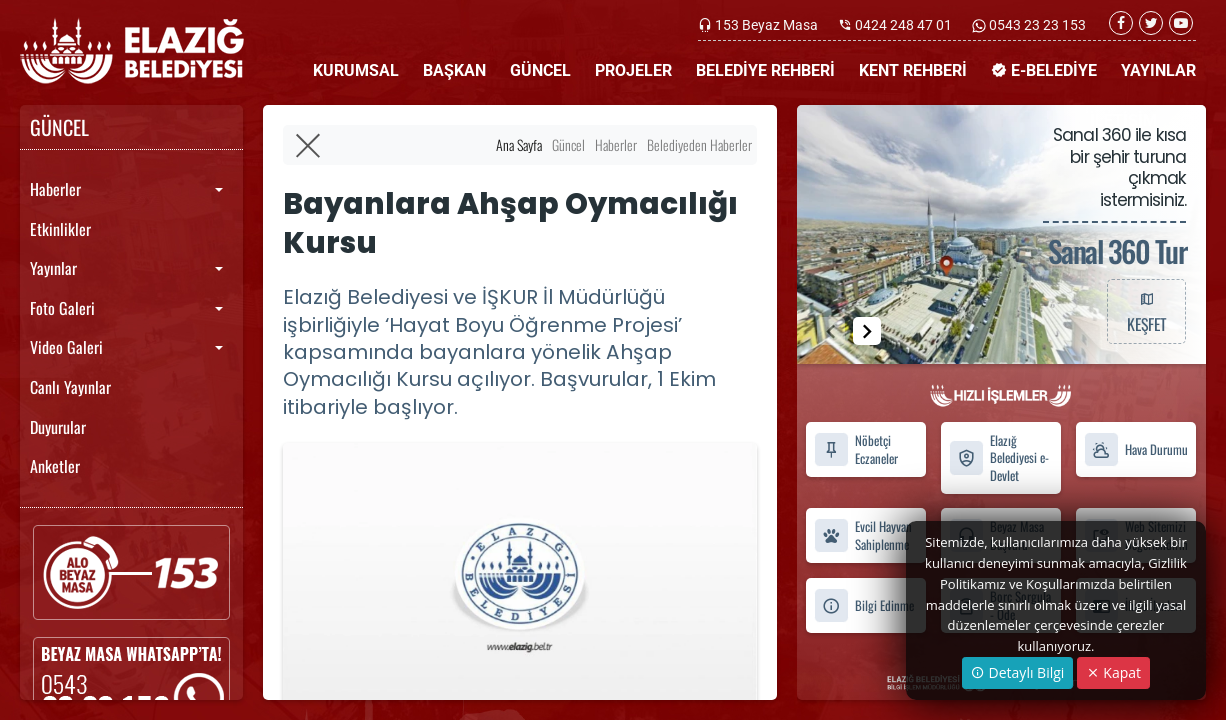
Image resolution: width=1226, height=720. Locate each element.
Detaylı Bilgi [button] (1017, 672)
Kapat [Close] (1113, 672)
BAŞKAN (454, 70)
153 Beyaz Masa (766, 25)
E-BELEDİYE (1044, 70)
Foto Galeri (62, 308)
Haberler (55, 189)
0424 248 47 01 (903, 25)
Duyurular (58, 427)
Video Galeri (66, 347)
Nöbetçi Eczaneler (856, 450)
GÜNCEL (540, 70)
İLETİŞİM (1123, 120)
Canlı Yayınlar (70, 387)
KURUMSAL (356, 70)
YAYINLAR (1158, 70)
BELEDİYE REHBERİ (765, 70)
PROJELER (633, 70)
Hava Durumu (1136, 449)
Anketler (55, 466)
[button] (867, 331)
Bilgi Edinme (864, 605)
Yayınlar (53, 268)
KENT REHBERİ (913, 70)
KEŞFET (1146, 311)
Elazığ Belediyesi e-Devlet (999, 458)
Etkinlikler (60, 229)
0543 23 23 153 (1036, 25)
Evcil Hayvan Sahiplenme (863, 536)
